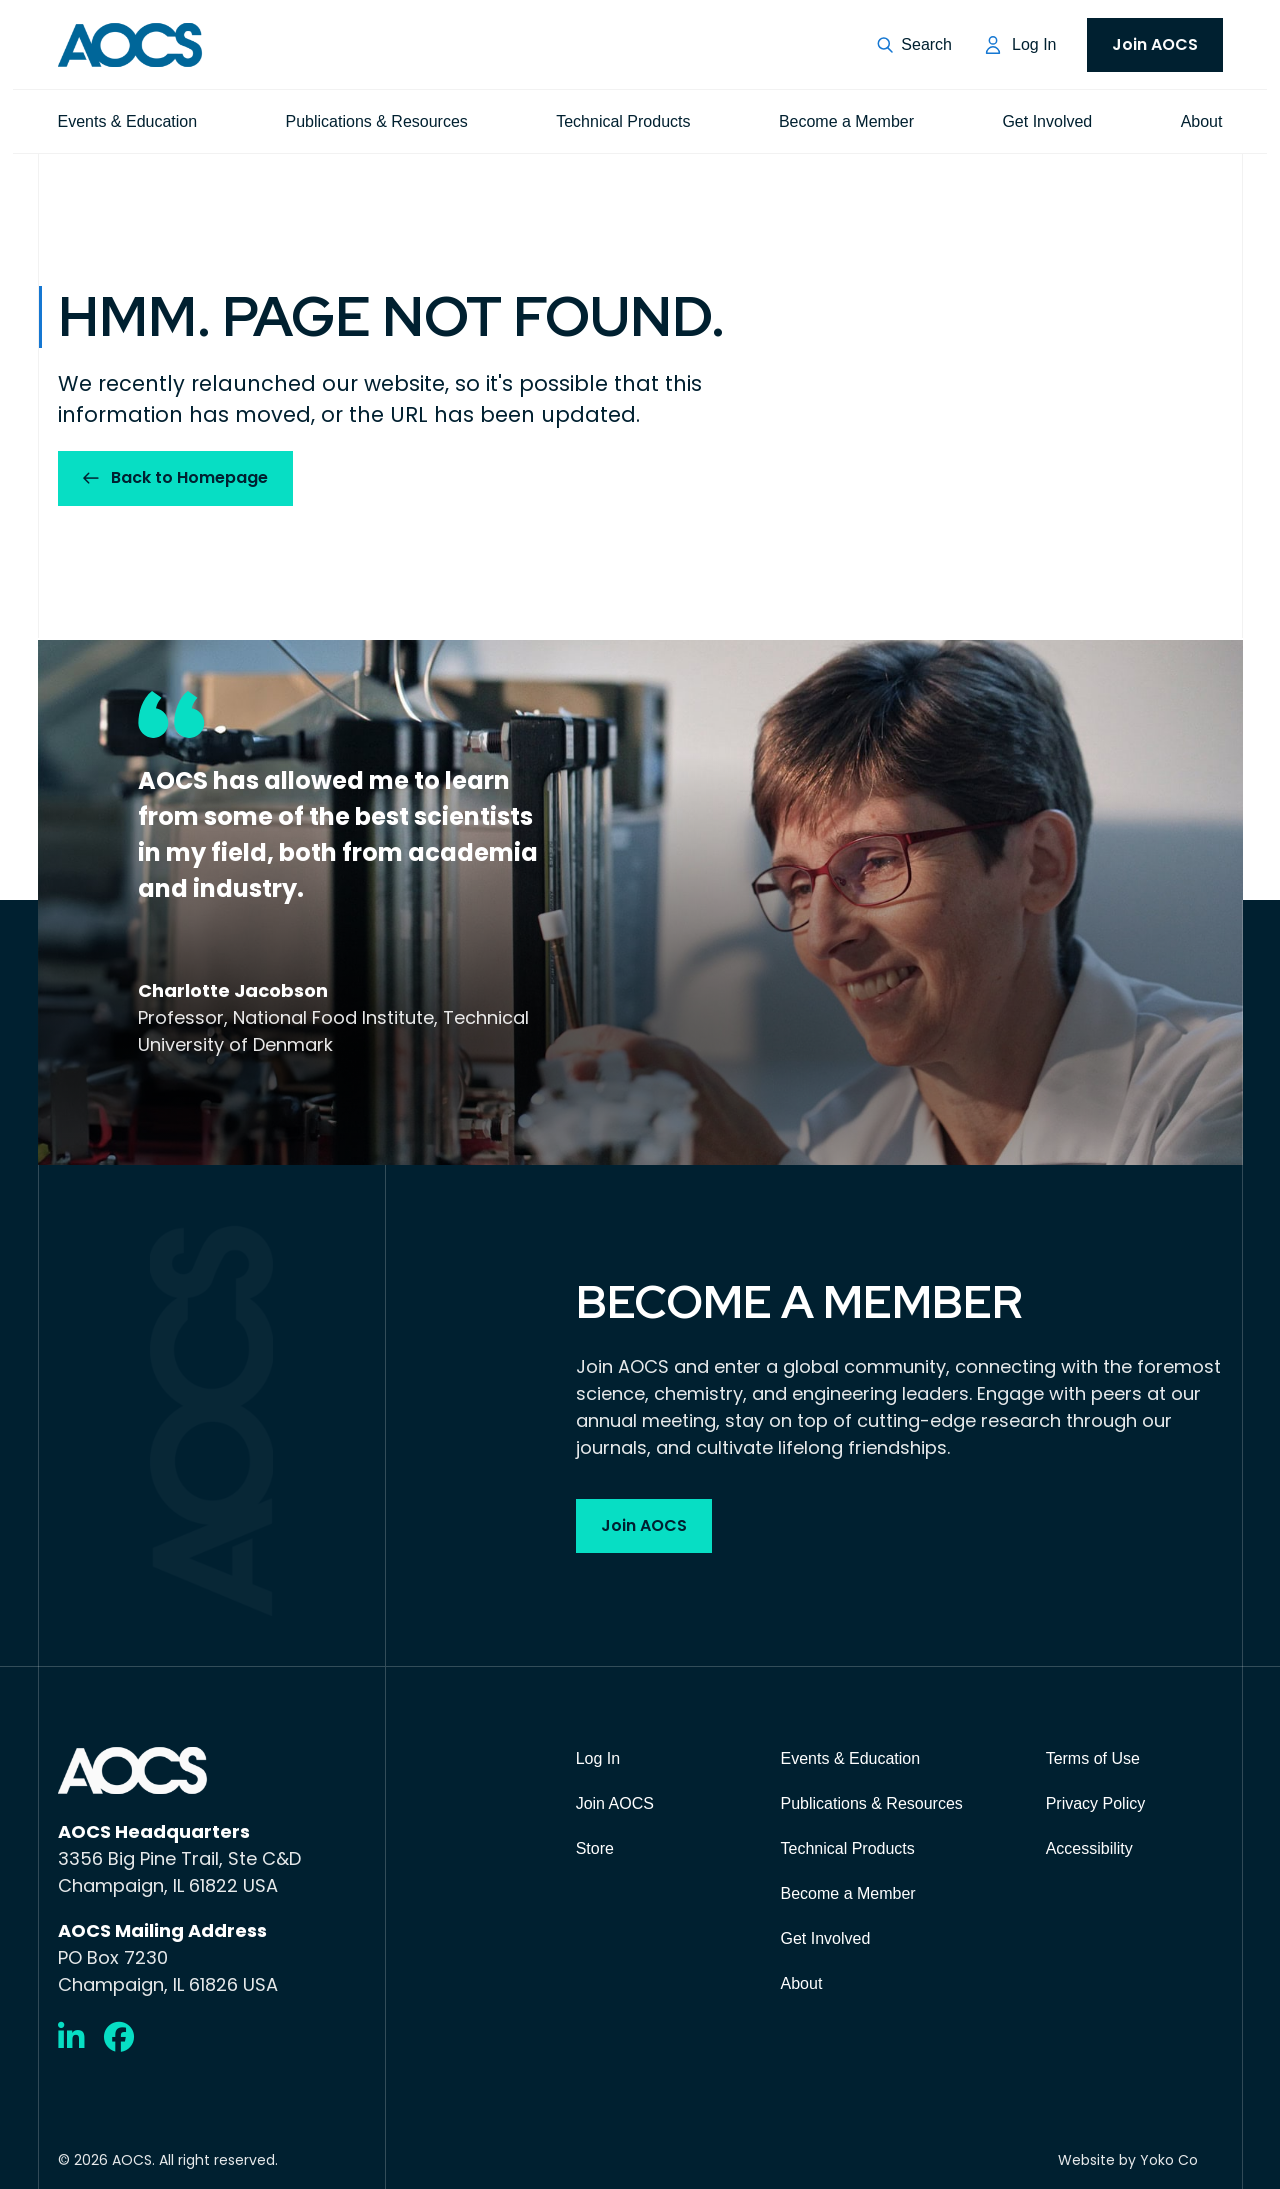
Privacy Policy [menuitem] (1096, 1803)
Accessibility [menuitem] (1089, 1848)
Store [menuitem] (595, 1848)
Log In (1034, 44)
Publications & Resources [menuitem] (377, 121)
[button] (914, 45)
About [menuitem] (1202, 121)
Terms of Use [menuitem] (1093, 1758)
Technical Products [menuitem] (623, 121)
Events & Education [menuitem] (128, 121)
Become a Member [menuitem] (846, 121)
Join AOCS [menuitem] (1155, 44)
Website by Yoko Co (1128, 2160)
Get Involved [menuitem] (1047, 121)
